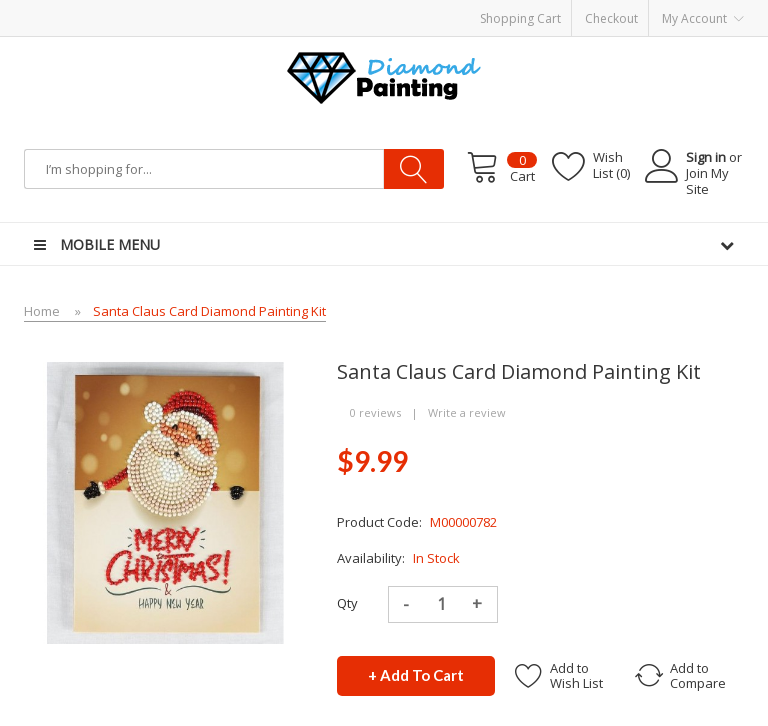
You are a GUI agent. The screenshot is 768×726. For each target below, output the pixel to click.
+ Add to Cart (416, 675)
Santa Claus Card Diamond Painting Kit (209, 311)
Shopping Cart (520, 18)
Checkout (611, 18)
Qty (347, 603)
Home (42, 311)
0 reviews (375, 412)
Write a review (467, 412)
